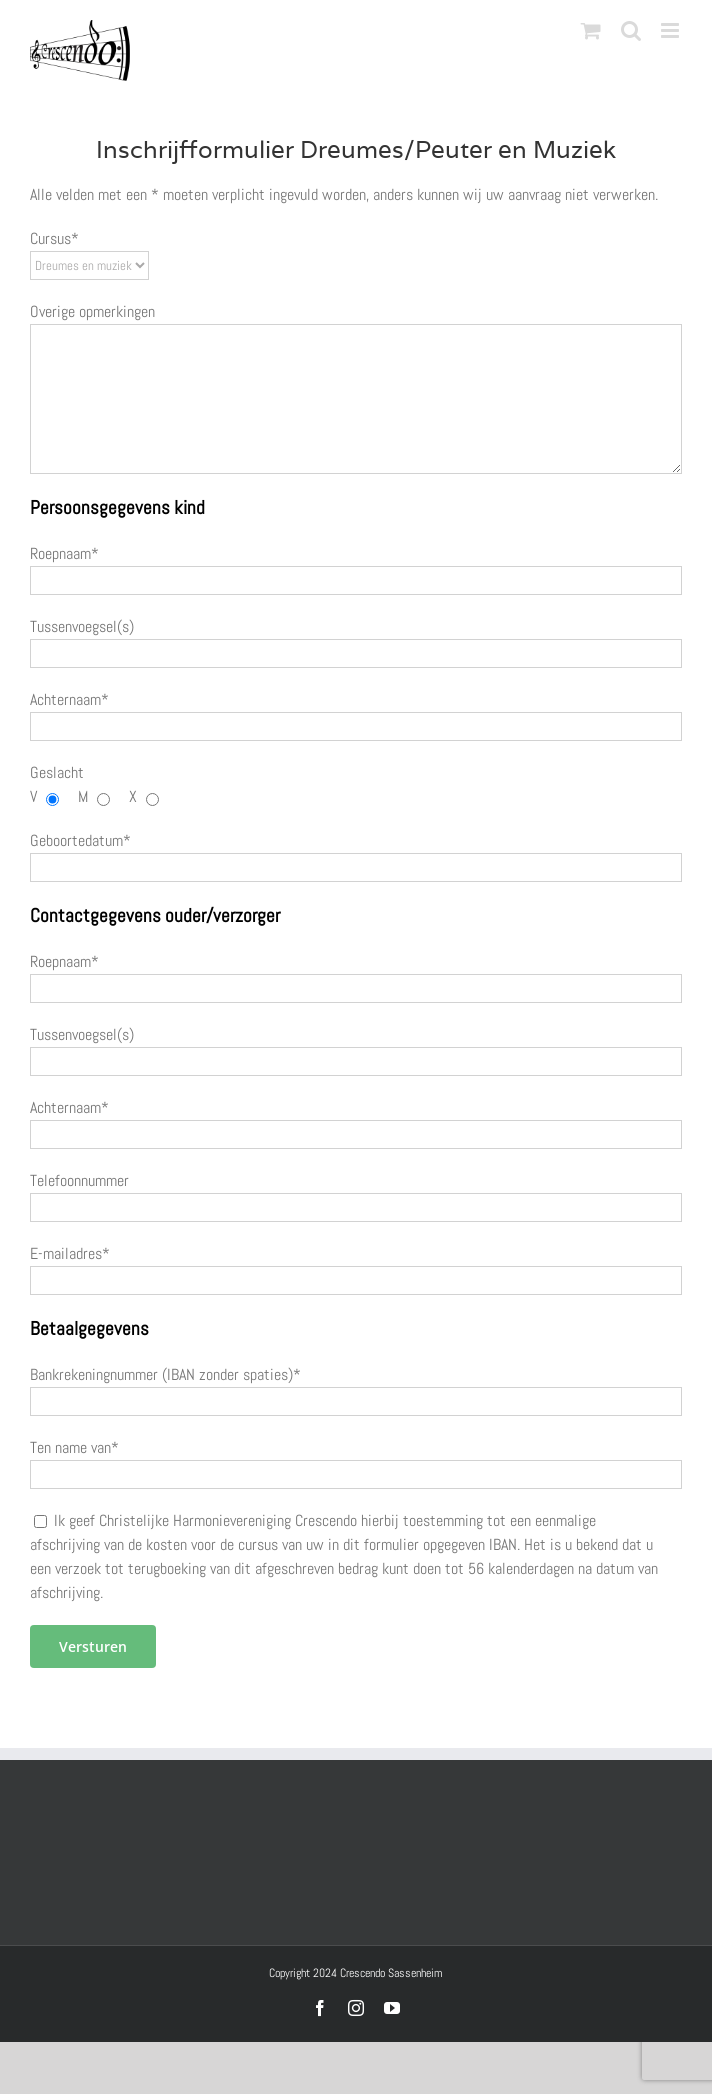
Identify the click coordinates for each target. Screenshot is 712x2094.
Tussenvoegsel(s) (82, 626)
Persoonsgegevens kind (117, 508)
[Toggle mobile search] (631, 30)
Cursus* (54, 238)
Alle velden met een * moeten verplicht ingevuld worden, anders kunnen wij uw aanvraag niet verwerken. (344, 194)
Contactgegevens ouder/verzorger (155, 916)
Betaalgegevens (89, 1329)
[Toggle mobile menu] (671, 30)
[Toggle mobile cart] (591, 30)
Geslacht (57, 772)
